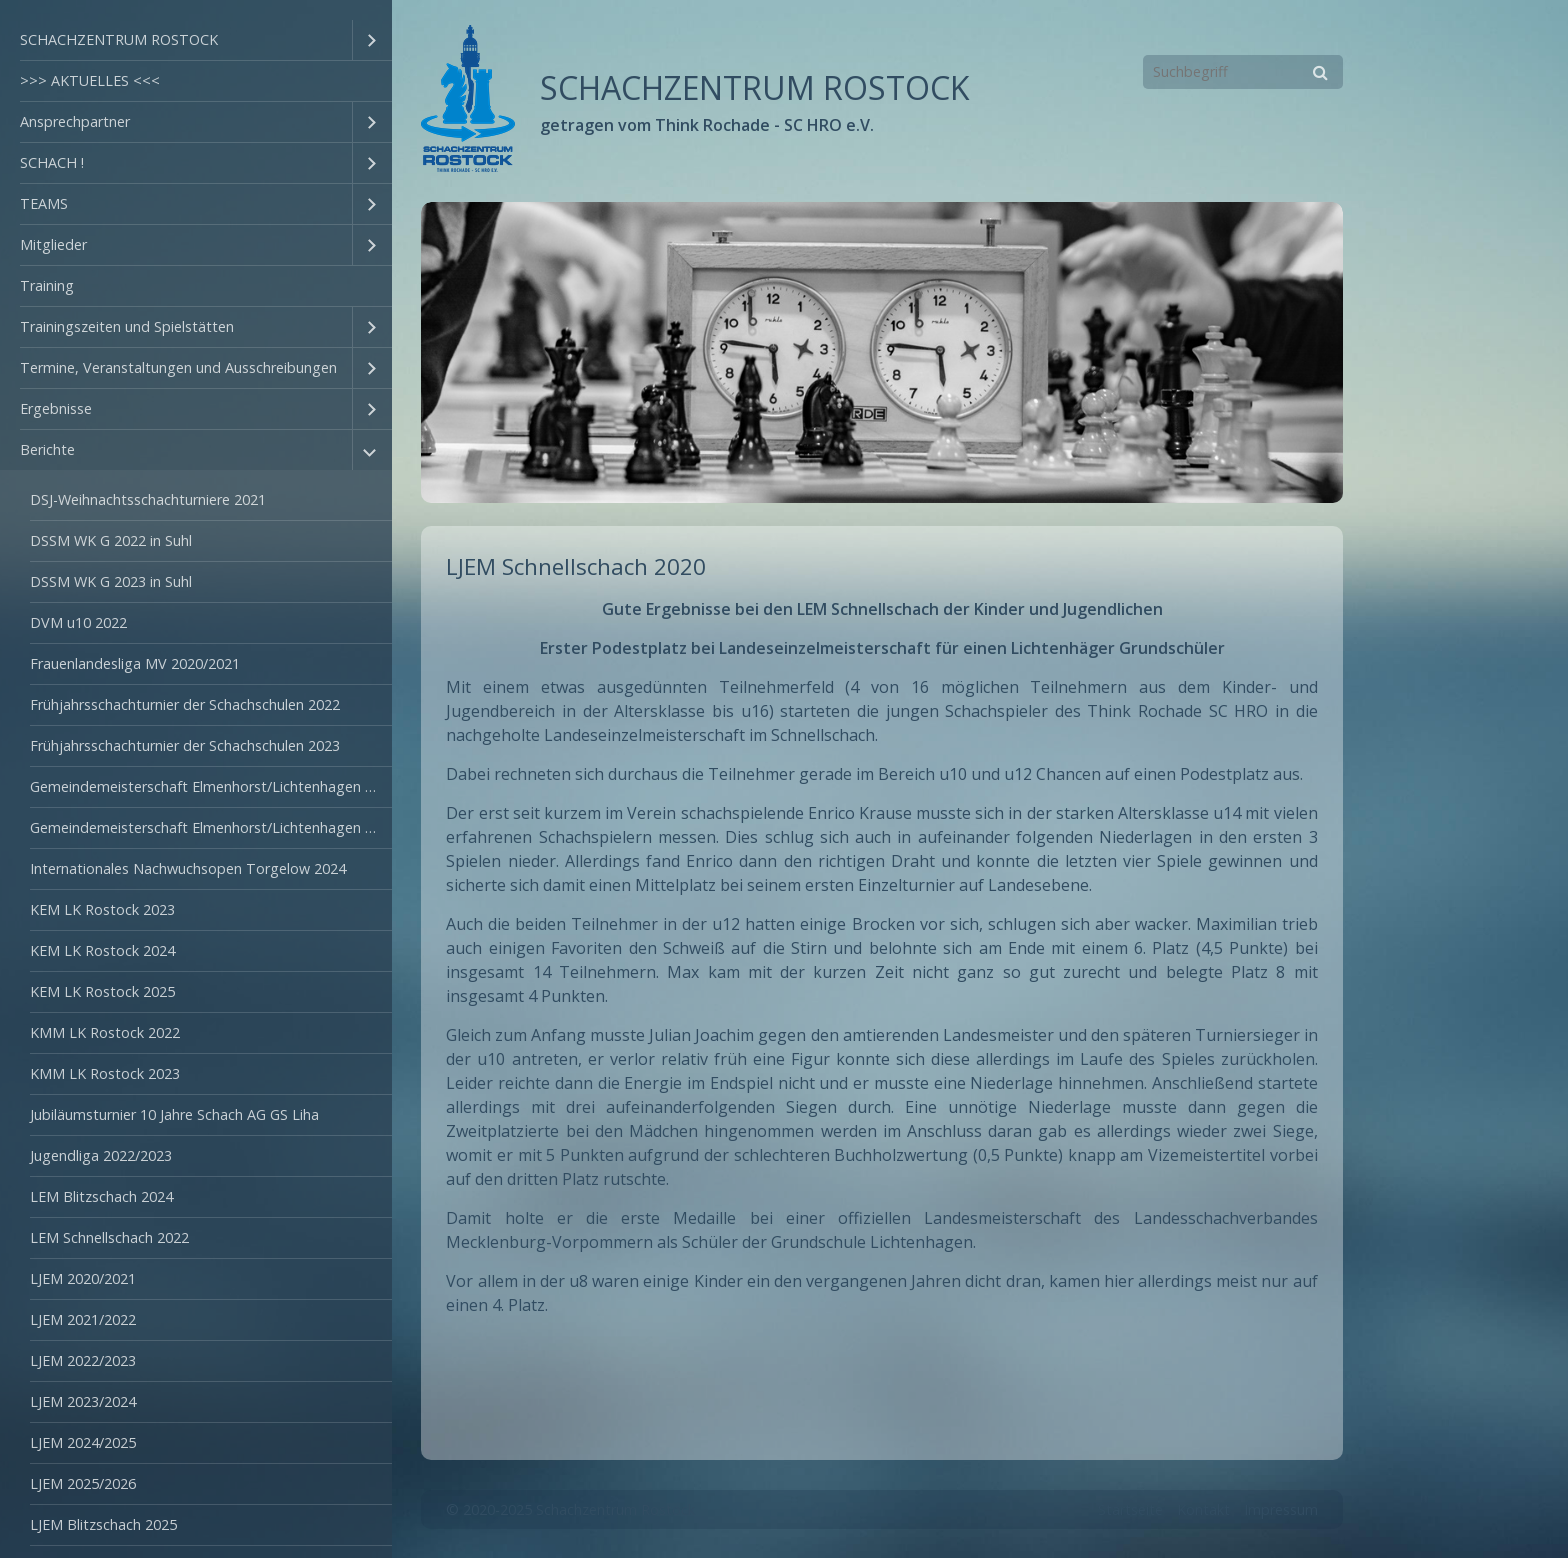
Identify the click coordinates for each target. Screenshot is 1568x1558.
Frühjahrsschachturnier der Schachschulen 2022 (185, 704)
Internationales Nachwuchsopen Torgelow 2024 (188, 868)
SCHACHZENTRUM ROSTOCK (119, 39)
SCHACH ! (52, 162)
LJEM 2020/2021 (83, 1278)
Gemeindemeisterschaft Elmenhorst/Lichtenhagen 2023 (211, 827)
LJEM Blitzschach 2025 (103, 1524)
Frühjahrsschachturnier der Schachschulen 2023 (185, 745)
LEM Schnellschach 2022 (109, 1237)
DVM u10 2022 (78, 622)
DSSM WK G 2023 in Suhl (111, 581)
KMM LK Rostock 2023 (105, 1073)
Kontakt (1203, 1509)
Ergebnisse (56, 408)
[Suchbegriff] (1243, 72)
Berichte (47, 449)
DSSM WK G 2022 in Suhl (111, 540)
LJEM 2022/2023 (83, 1360)
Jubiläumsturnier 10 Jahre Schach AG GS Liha (174, 1114)
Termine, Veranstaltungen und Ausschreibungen (178, 367)
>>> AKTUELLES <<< (90, 80)
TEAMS (44, 203)
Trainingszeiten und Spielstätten (127, 326)
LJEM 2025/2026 (83, 1483)
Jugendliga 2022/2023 (101, 1155)
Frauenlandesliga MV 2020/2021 (135, 663)
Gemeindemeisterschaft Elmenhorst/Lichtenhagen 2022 (211, 786)
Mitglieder (53, 244)
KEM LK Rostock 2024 (102, 950)
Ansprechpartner (75, 121)
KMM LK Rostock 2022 (105, 1032)
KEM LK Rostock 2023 (102, 909)
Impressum (1281, 1509)
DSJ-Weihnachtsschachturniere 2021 (148, 499)
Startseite (1130, 1509)
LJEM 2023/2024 (83, 1401)
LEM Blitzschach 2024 (101, 1196)
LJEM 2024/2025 (83, 1442)
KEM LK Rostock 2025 (102, 991)
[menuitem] (196, 40)
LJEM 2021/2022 (83, 1319)
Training (47, 285)
